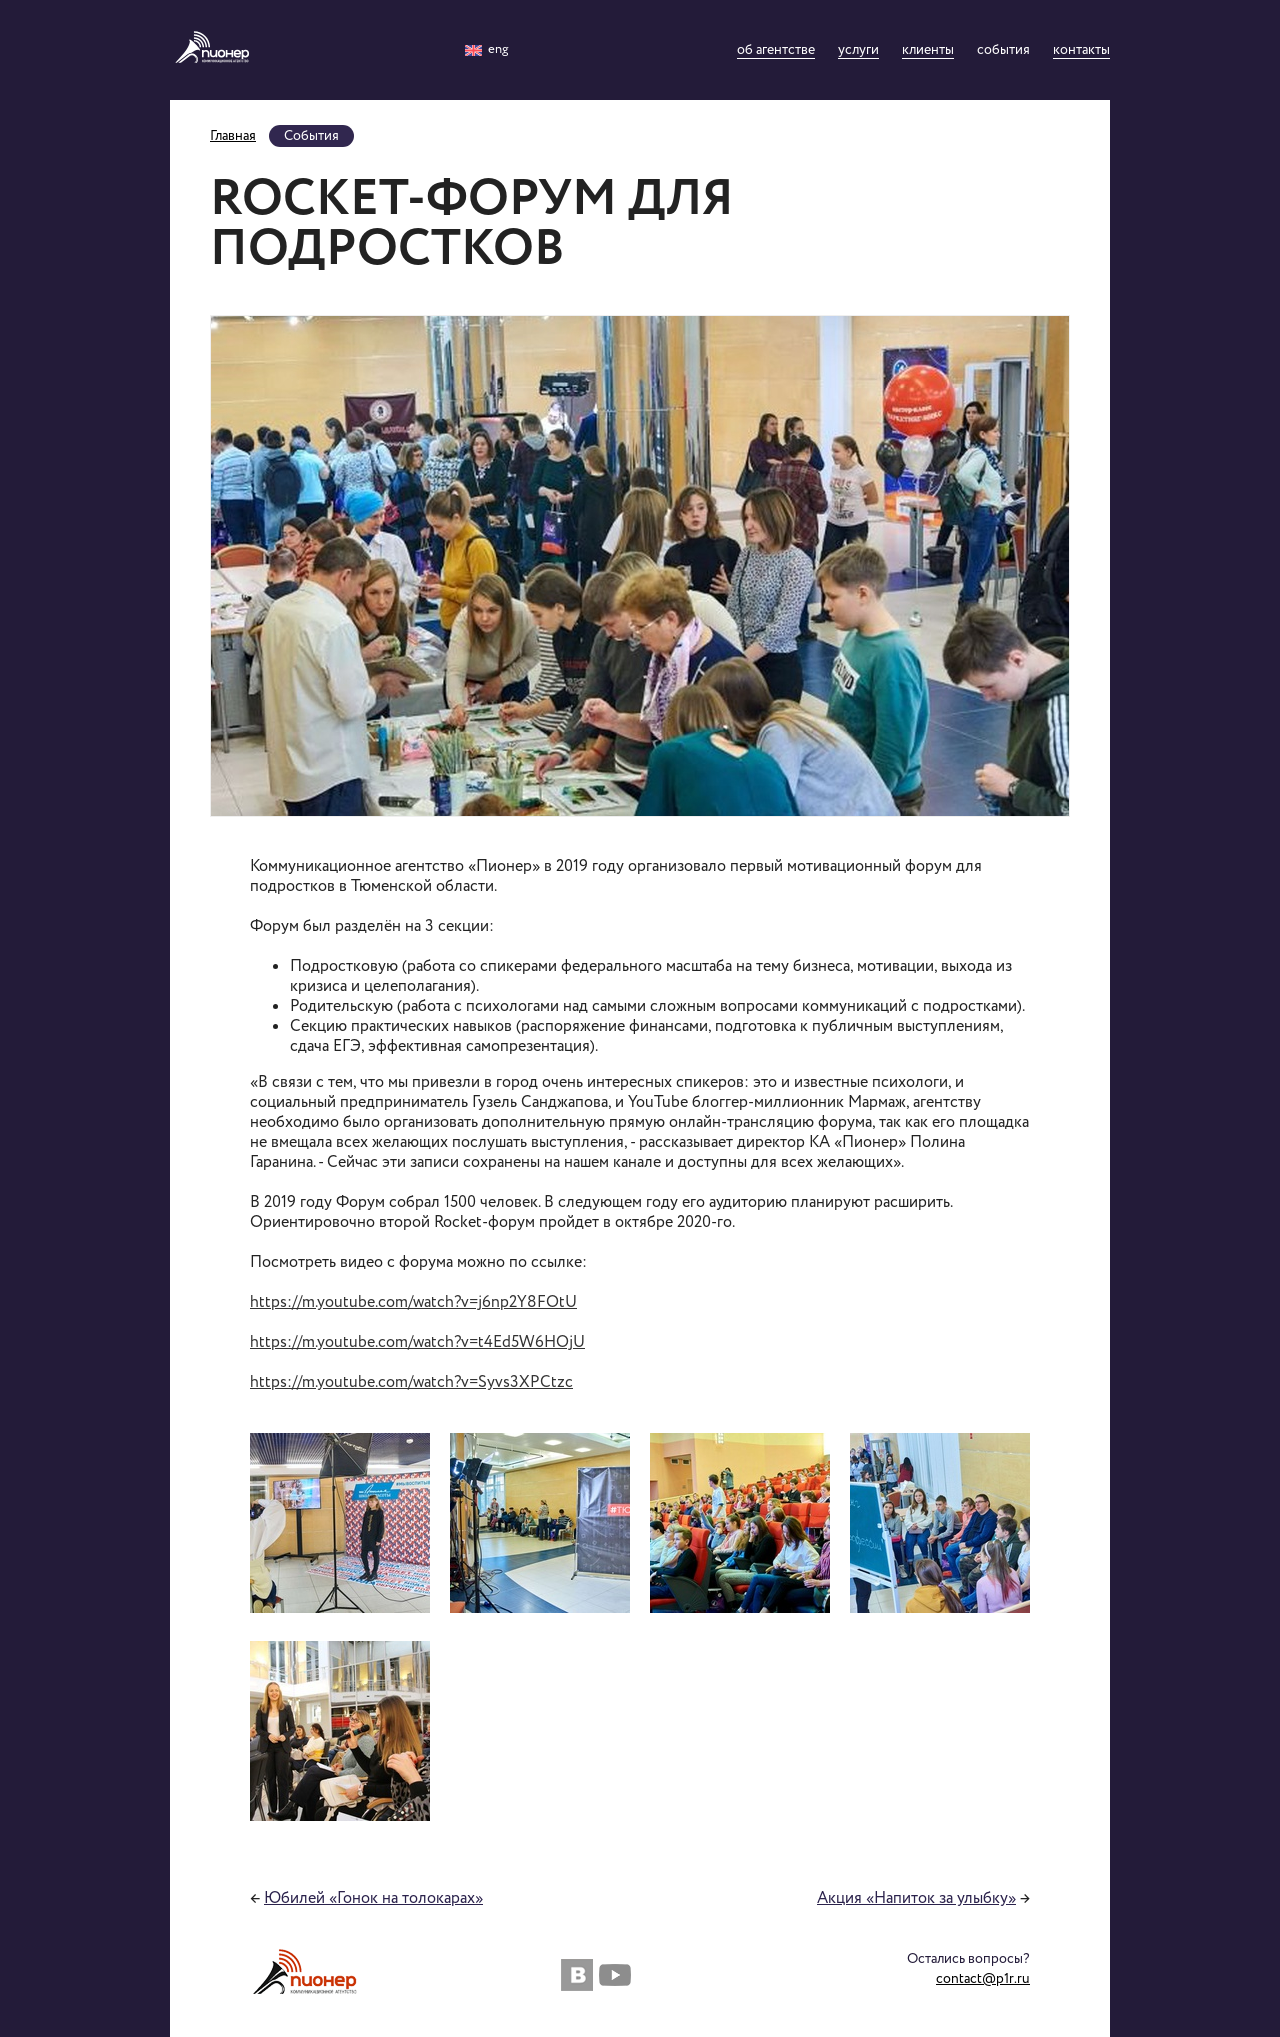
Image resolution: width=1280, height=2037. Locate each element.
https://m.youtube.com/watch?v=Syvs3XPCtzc (411, 1382)
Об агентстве (776, 51)
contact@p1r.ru (983, 1979)
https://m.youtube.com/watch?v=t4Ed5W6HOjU (417, 1342)
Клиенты (928, 51)
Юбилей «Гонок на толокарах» (373, 1898)
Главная (233, 136)
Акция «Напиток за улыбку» (916, 1898)
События (1003, 50)
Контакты (1081, 51)
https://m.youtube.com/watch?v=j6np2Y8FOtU (413, 1302)
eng (486, 49)
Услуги (858, 51)
